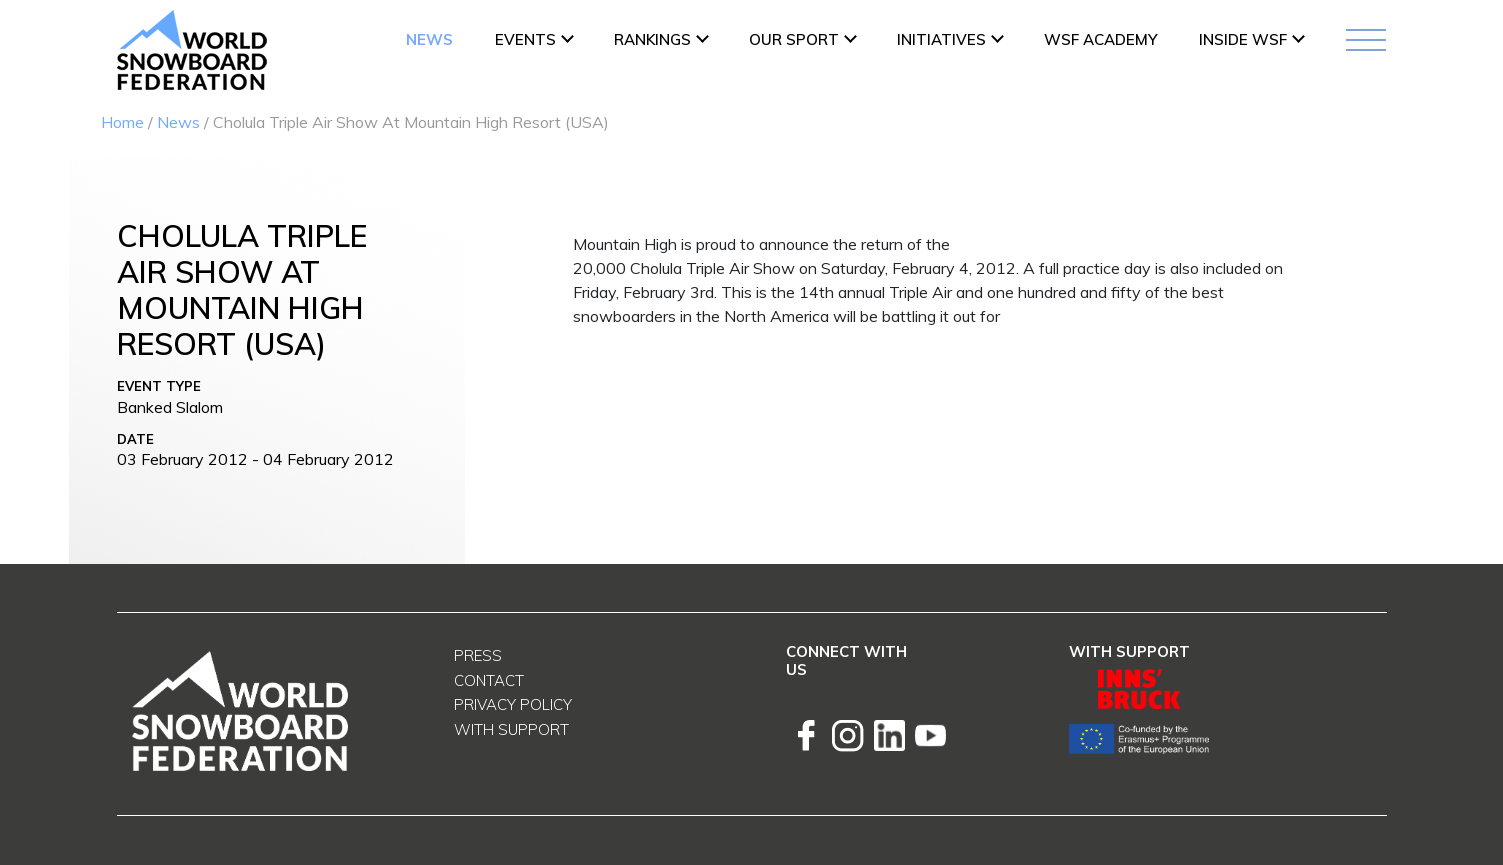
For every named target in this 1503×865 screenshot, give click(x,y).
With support (511, 729)
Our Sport (794, 39)
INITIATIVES (941, 39)
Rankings (652, 39)
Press (478, 655)
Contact (489, 680)
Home (122, 122)
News (429, 39)
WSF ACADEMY (1100, 39)
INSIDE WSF (1243, 39)
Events (525, 39)
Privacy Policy (513, 704)
